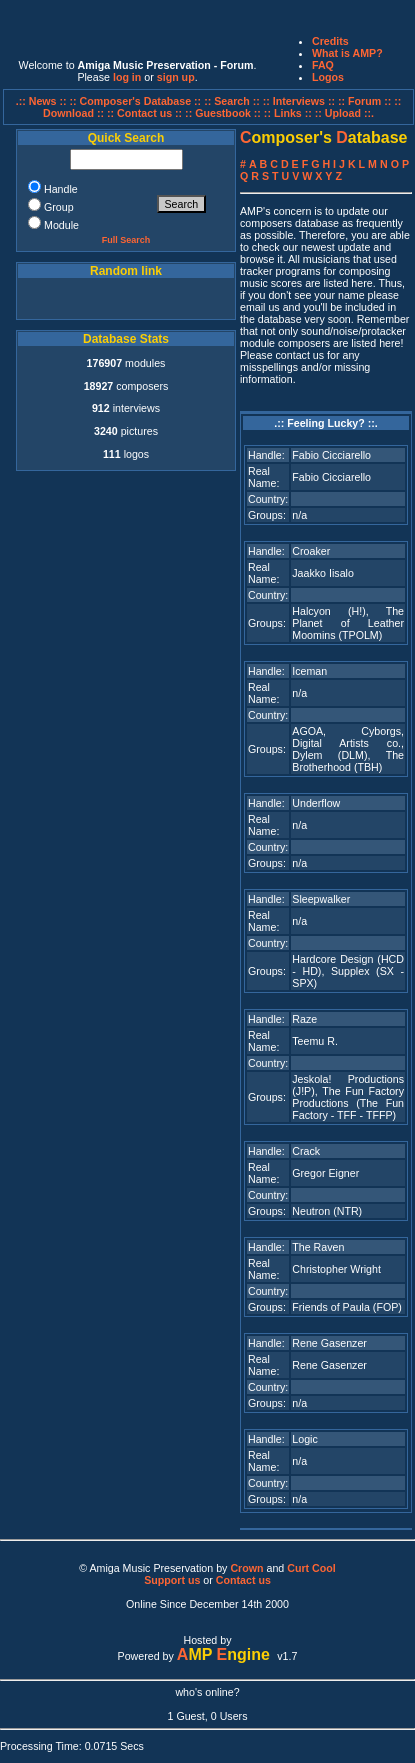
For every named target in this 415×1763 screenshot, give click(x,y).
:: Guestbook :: (223, 113)
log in (127, 77)
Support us (172, 1580)
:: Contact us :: (144, 113)
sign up (176, 77)
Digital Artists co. (346, 743)
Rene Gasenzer (329, 1343)
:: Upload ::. (344, 113)
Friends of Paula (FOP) (347, 1307)
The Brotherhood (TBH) (348, 761)
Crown (246, 1568)
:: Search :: (233, 101)
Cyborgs (381, 731)
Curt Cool (311, 1568)
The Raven (318, 1247)
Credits (330, 41)
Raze (304, 1019)
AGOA (307, 731)
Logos (328, 77)
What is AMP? (347, 53)
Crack (306, 1151)
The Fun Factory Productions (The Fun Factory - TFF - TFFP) (348, 1103)
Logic (304, 1439)
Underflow (316, 803)
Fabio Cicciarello (331, 455)
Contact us (243, 1580)
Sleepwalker (321, 899)
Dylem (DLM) (329, 755)
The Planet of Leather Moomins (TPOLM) (348, 623)
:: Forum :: (366, 101)
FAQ (323, 65)
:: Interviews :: (300, 101)
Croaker (311, 551)
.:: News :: (43, 101)
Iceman (309, 671)
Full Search (126, 240)
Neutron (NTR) (327, 1211)
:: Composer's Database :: (137, 101)
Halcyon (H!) (328, 611)
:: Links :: (288, 113)
